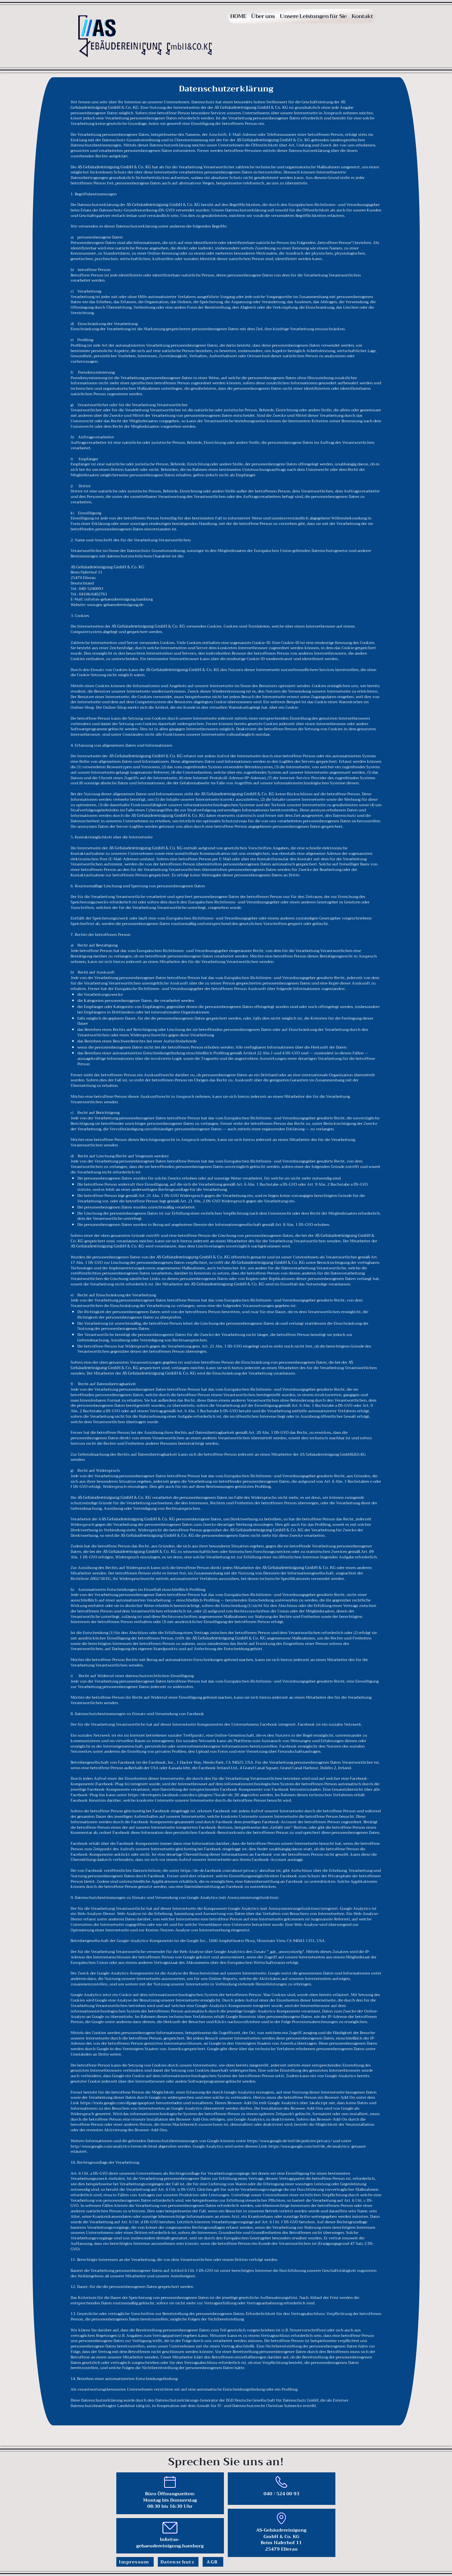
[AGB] (213, 2562)
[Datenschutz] (178, 2562)
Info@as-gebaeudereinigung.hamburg (170, 2542)
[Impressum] (135, 2562)
